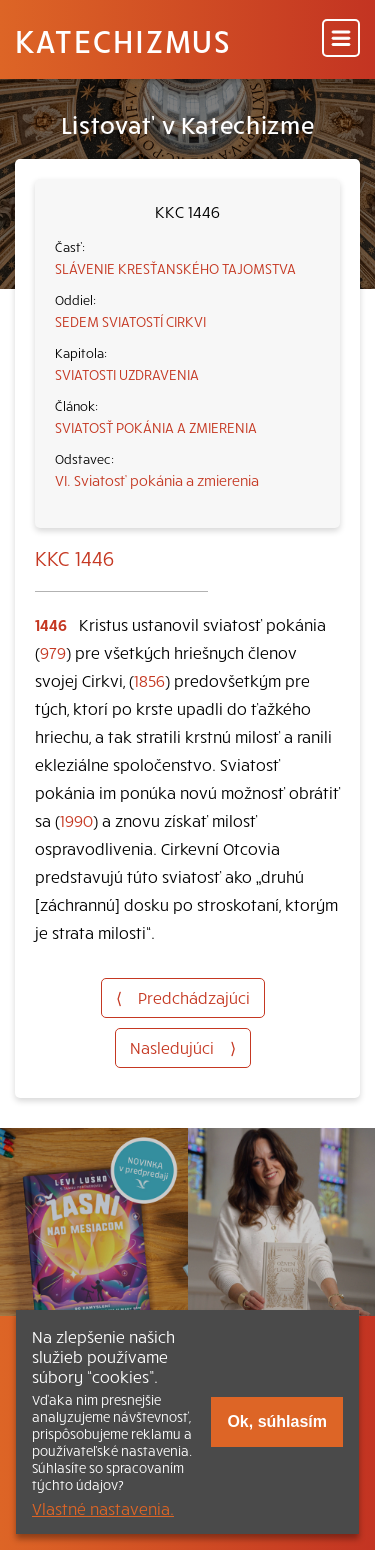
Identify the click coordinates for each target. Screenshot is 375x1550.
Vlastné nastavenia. (103, 1508)
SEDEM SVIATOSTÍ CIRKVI (130, 321)
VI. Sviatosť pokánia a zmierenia (157, 480)
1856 (149, 680)
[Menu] (341, 39)
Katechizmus (123, 40)
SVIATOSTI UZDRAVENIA (127, 374)
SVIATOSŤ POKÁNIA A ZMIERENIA (156, 427)
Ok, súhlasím (277, 1421)
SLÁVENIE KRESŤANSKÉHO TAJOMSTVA (175, 268)
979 (53, 652)
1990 (76, 820)
